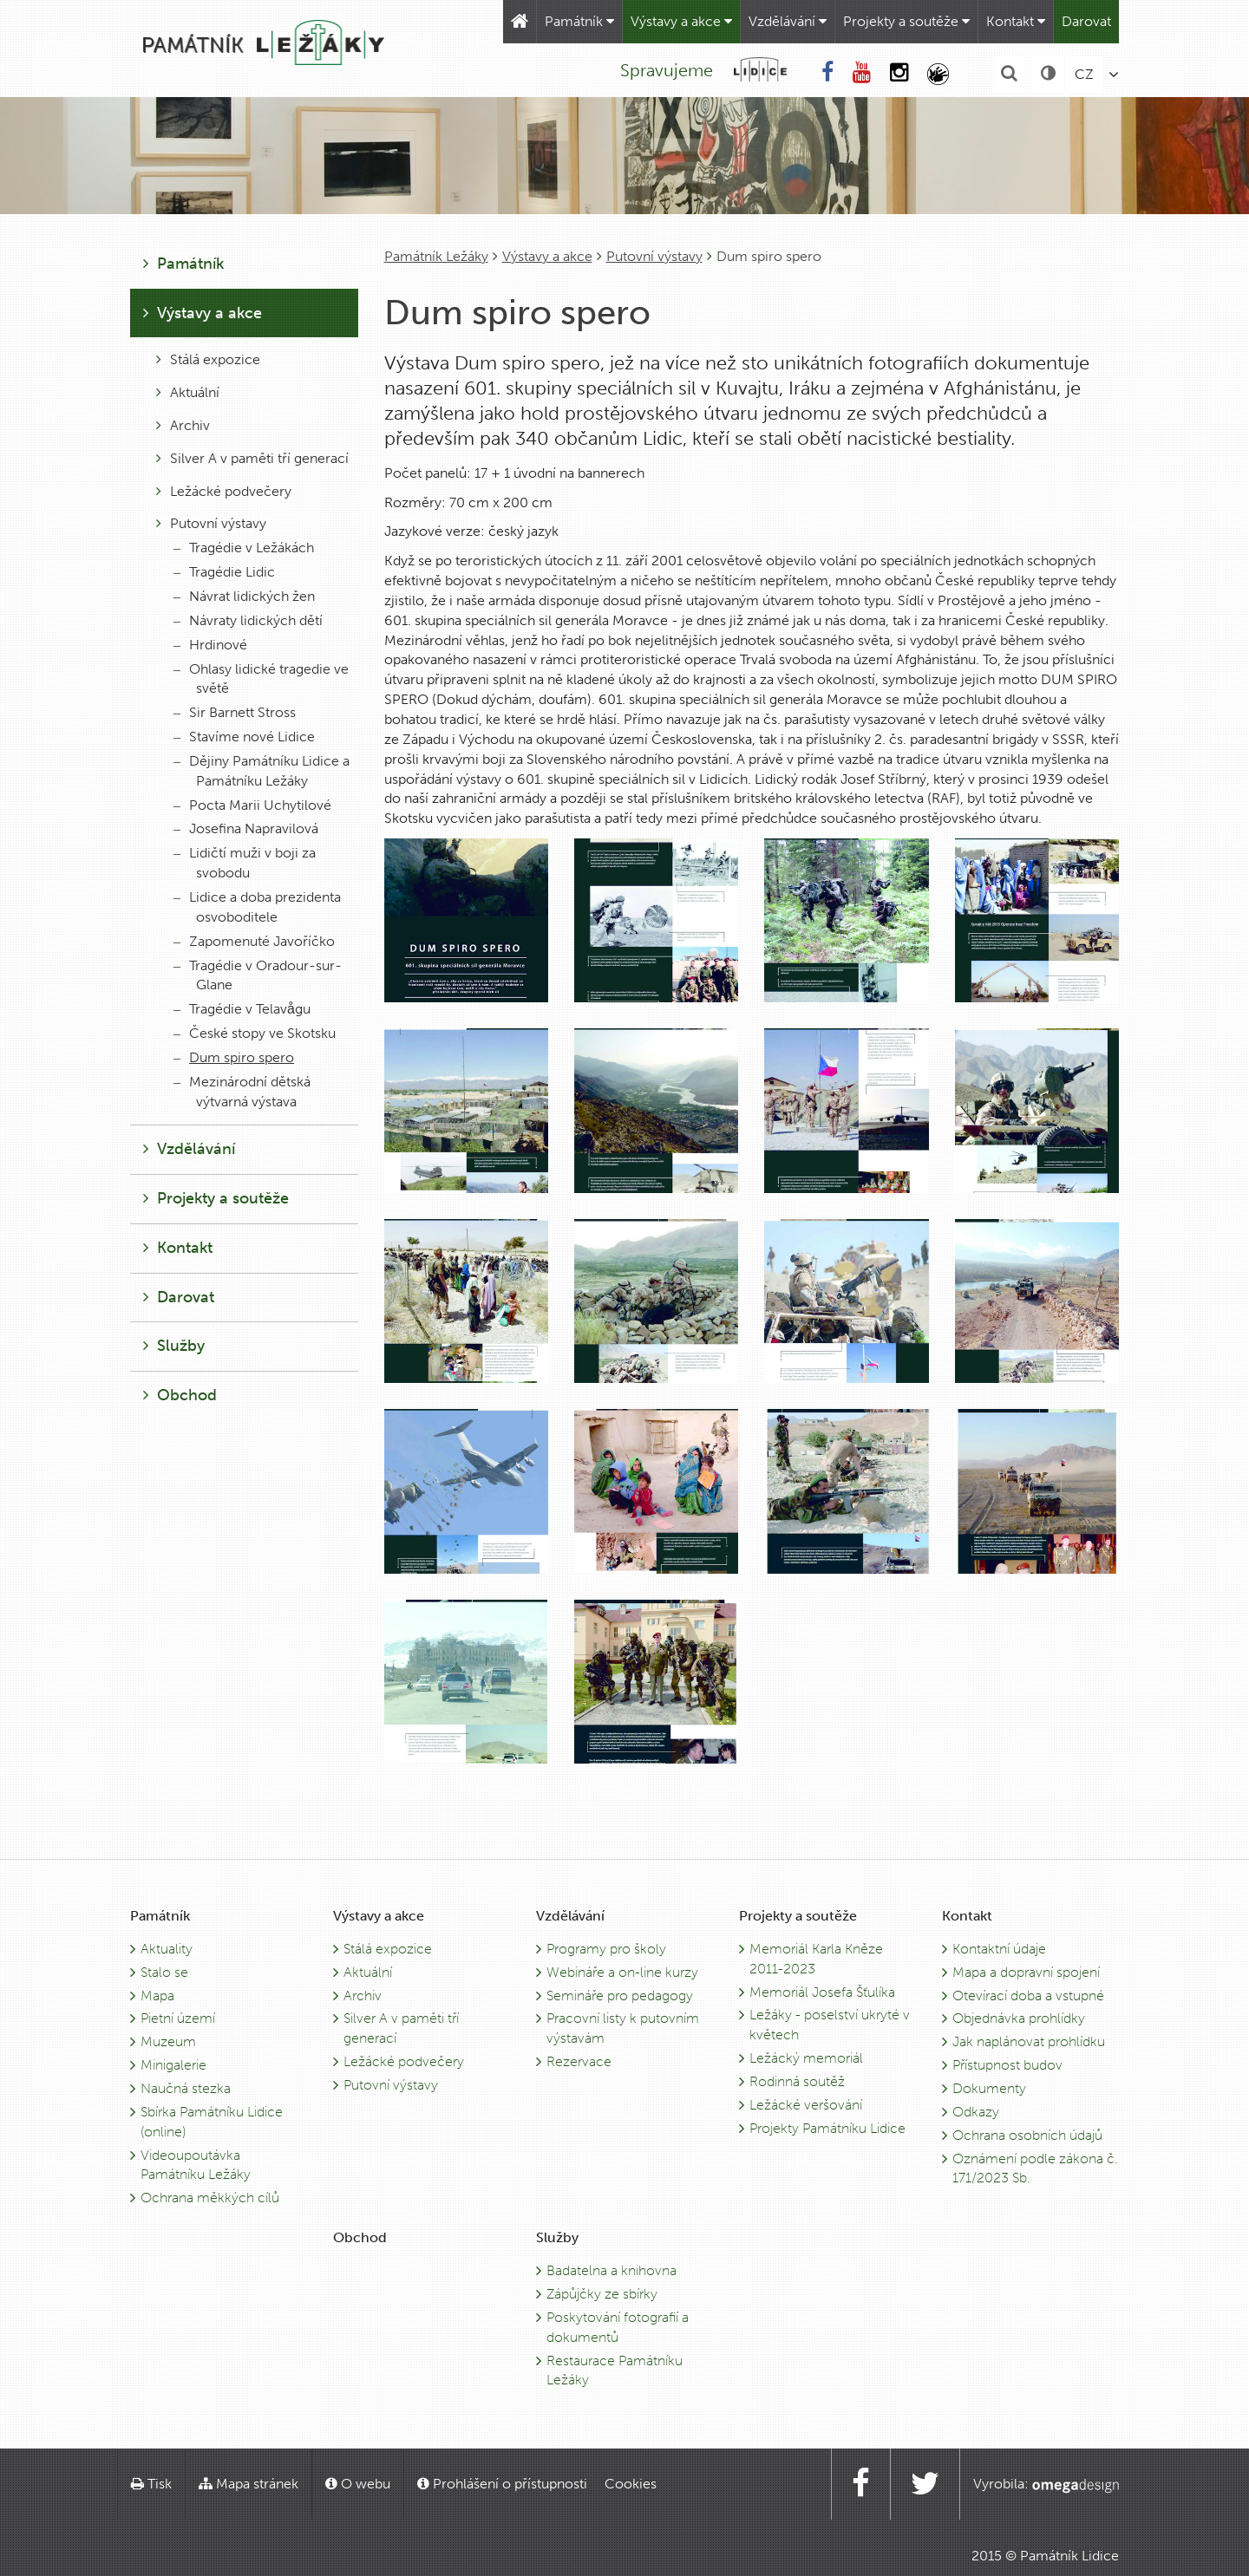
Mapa (157, 1995)
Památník (579, 21)
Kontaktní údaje (999, 1948)
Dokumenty (989, 2088)
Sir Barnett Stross (234, 712)
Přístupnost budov (1007, 2065)
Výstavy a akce (681, 21)
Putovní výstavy (654, 256)
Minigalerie (173, 2065)
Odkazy (975, 2111)
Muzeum (168, 2041)
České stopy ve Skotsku (254, 1033)
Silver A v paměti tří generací (252, 458)
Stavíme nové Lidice (244, 736)
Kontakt (1015, 21)
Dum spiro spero (233, 1057)
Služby (174, 1345)
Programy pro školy (606, 1948)
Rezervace (578, 2061)
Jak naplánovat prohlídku (1028, 2041)
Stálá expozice (208, 359)
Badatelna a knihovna (611, 2270)
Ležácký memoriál (806, 2058)
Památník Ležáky (436, 256)
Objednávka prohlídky (1018, 2018)
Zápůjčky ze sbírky (601, 2294)
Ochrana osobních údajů (1027, 2135)
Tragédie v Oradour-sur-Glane (257, 975)
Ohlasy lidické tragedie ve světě (261, 679)
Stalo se (164, 1972)
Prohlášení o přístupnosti (502, 2483)
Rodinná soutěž (797, 2081)
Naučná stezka (186, 2088)
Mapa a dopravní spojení (1026, 1972)
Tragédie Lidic (224, 572)
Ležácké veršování (805, 2105)
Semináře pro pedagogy (619, 1995)
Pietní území (178, 2018)
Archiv (183, 425)
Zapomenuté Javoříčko (254, 941)
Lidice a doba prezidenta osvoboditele (257, 907)
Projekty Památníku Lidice (827, 2128)
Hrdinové (210, 644)
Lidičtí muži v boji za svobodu (244, 863)
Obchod (180, 1395)
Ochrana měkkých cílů (210, 2197)
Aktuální (187, 392)
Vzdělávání (788, 21)
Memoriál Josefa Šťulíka (822, 1992)
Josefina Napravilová (245, 828)
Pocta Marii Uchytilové (252, 805)
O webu (357, 2483)
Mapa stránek (248, 2483)
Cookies (631, 2483)
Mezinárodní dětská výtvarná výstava (242, 1091)
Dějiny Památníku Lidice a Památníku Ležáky (261, 771)
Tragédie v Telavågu (242, 1009)
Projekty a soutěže (906, 21)
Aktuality (167, 1948)
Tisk (151, 2483)
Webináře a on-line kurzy (622, 1972)
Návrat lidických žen (244, 596)
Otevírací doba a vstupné (1028, 1995)
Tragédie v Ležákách (243, 547)
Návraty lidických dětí (248, 620)
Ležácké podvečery (223, 491)
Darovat (1086, 21)
